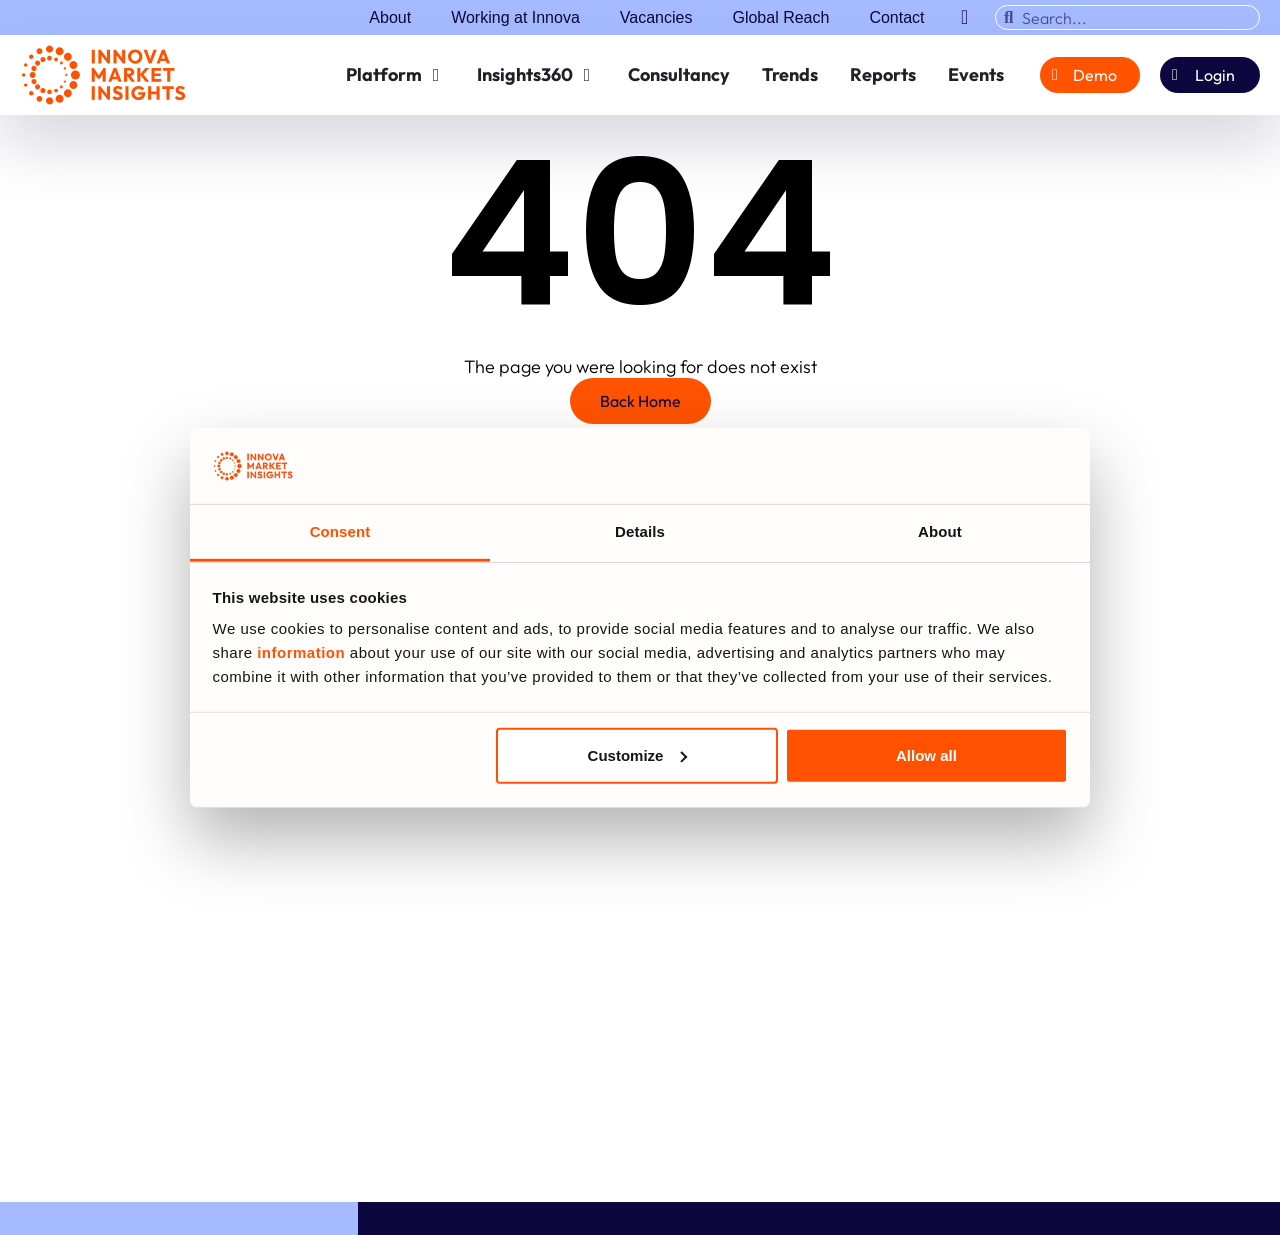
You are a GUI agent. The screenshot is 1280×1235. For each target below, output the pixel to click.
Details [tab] (640, 531)
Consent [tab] (340, 531)
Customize (638, 755)
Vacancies (656, 18)
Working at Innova (515, 18)
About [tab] (940, 531)
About (390, 18)
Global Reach (780, 18)
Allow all (926, 755)
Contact (896, 18)
